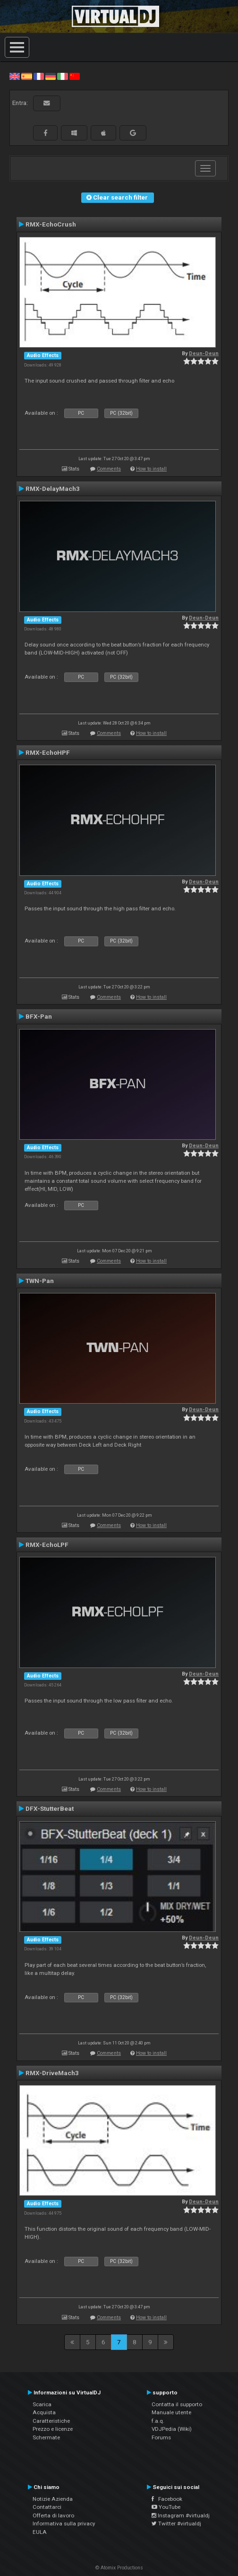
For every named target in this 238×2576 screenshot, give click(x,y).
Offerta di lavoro (53, 2515)
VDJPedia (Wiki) (172, 2429)
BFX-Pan (39, 1016)
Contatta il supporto (177, 2404)
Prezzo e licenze (53, 2429)
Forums (161, 2437)
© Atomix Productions (119, 2568)
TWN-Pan (40, 1280)
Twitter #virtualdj (176, 2523)
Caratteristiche (51, 2421)
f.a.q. (158, 2421)
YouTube (166, 2507)
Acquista (44, 2412)
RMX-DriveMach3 (52, 2073)
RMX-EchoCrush (51, 224)
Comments (109, 469)
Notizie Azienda (53, 2499)
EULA (40, 2532)
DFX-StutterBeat (50, 1808)
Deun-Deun (204, 353)
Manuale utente (171, 2412)
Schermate (46, 2437)
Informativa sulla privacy (64, 2523)
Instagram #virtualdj (181, 2515)
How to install (151, 469)
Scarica (42, 2404)
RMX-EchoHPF (48, 752)
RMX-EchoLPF (47, 1544)
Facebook (167, 2499)
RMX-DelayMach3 (53, 488)
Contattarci (47, 2507)
